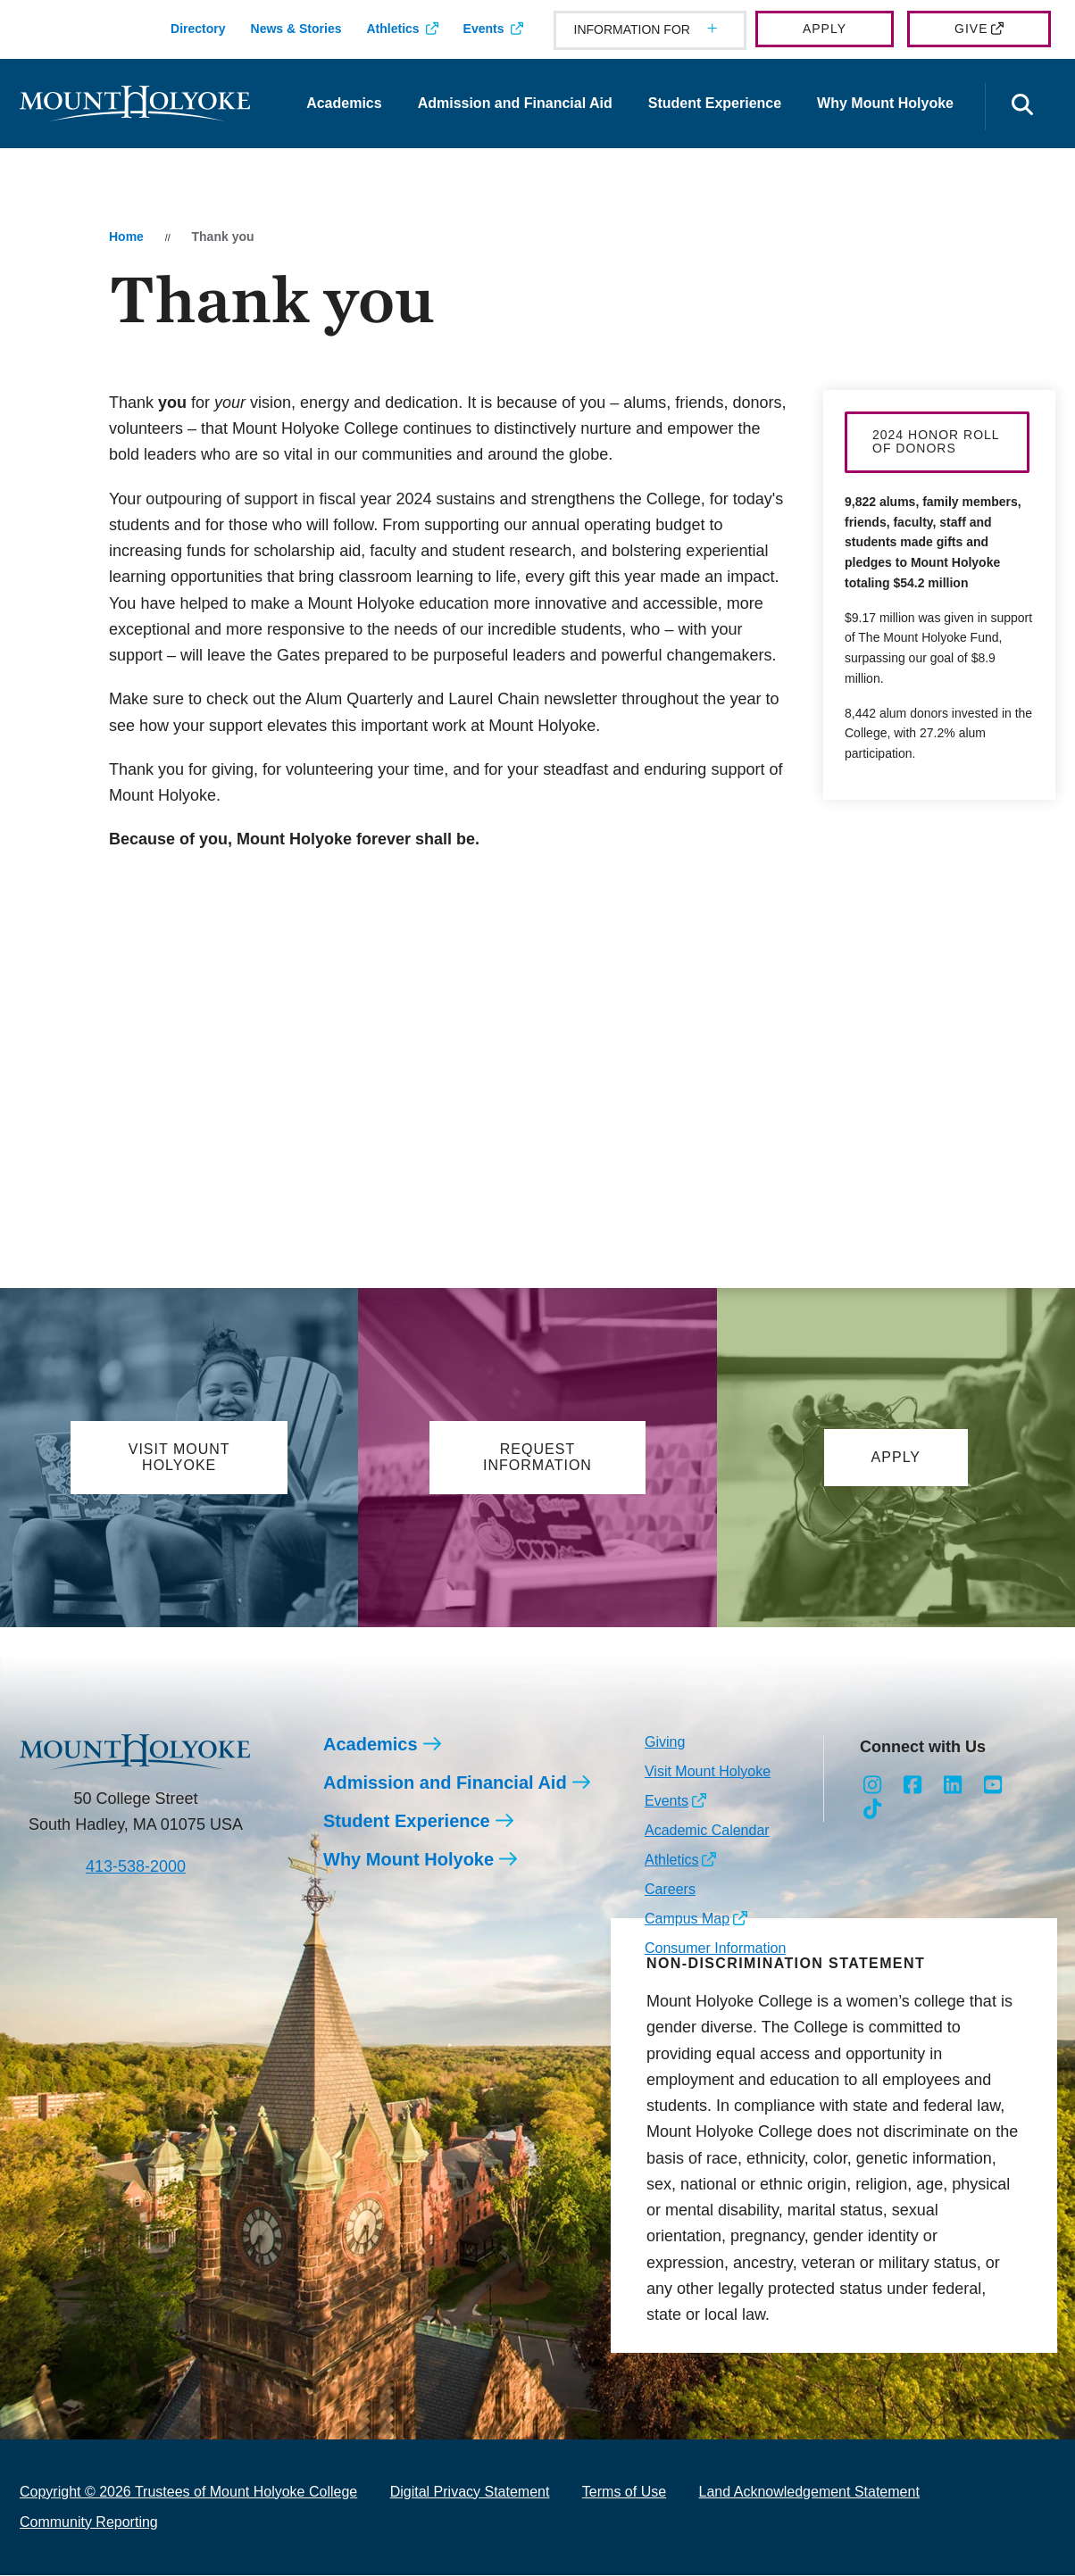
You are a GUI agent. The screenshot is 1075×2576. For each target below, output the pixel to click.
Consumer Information (715, 1949)
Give (971, 28)
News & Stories (296, 28)
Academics (344, 103)
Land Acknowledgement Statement (809, 2492)
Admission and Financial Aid (515, 103)
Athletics (392, 28)
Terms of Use (624, 2492)
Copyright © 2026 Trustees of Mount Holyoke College (188, 2492)
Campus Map (687, 1919)
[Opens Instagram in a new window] (873, 1787)
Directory (198, 28)
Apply (824, 28)
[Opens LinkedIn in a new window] (953, 1787)
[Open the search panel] (1022, 106)
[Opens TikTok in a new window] (873, 1811)
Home (126, 236)
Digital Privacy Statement (470, 2492)
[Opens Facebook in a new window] (913, 1787)
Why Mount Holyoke (885, 103)
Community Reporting (89, 2522)
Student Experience (714, 103)
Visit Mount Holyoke (708, 1772)
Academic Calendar (707, 1831)
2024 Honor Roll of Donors (936, 441)
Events (483, 28)
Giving (665, 1742)
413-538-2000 (136, 1868)
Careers (670, 1890)
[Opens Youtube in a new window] (992, 1787)
